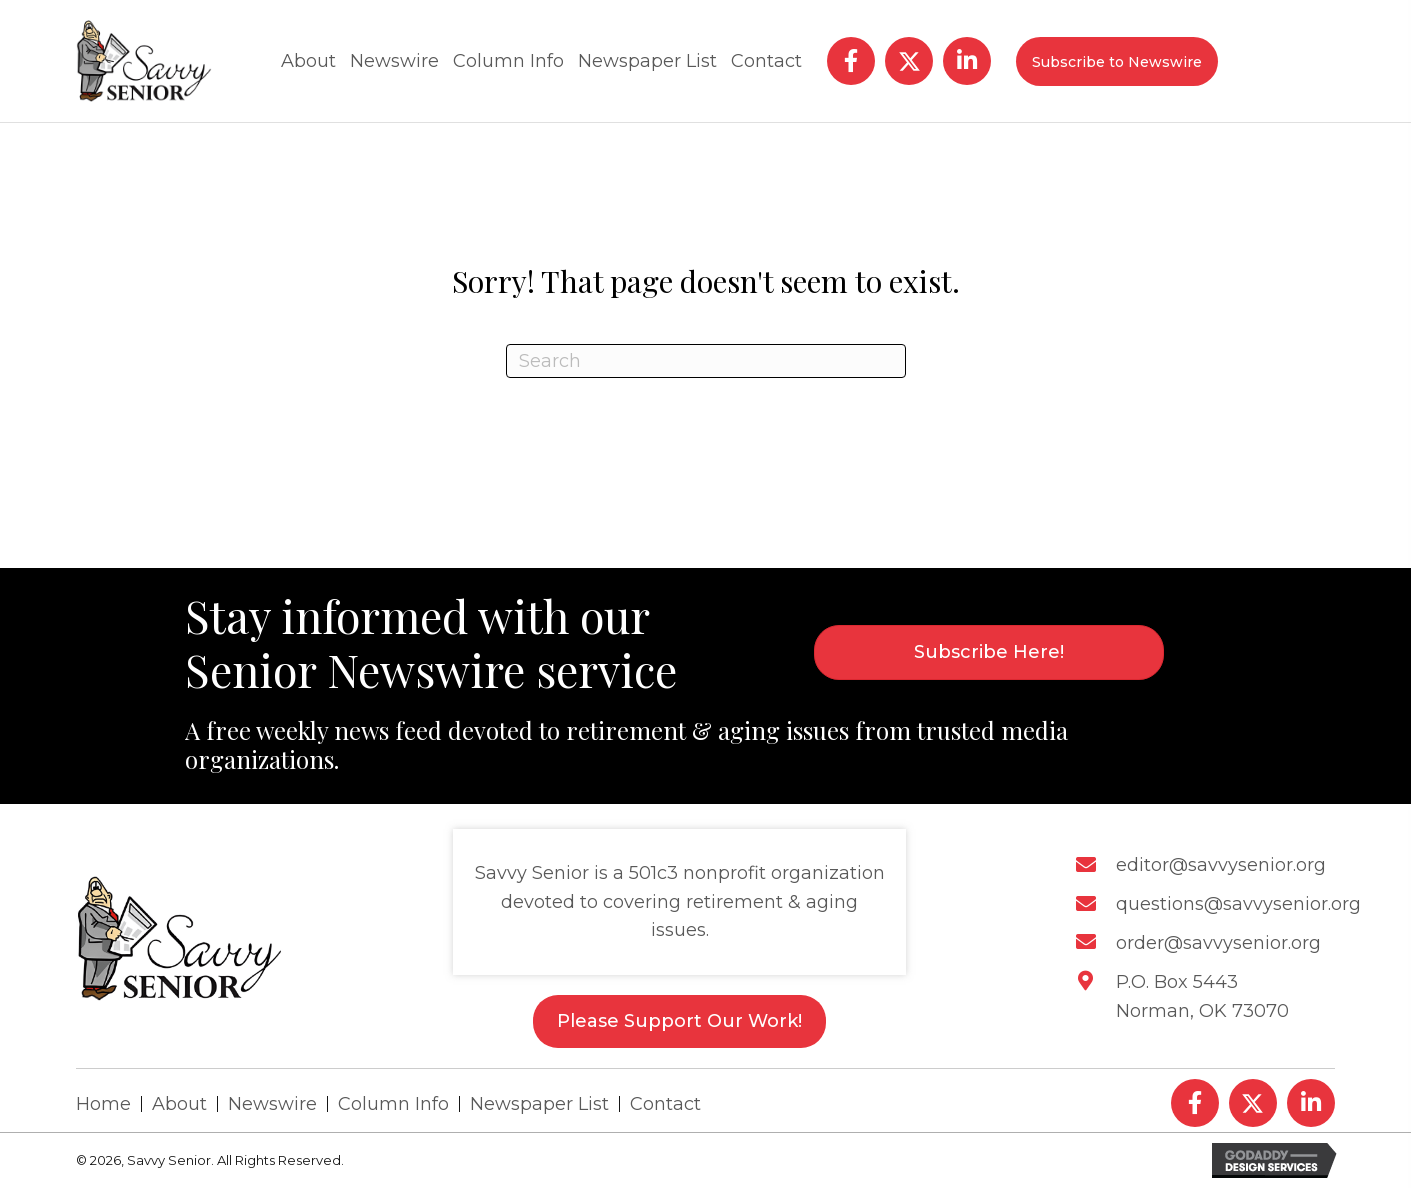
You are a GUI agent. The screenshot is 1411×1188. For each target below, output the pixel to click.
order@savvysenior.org (1218, 943)
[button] (851, 61)
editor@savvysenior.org (1221, 865)
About (179, 1104)
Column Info (393, 1104)
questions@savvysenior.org (1238, 904)
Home (103, 1104)
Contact (665, 1104)
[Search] (706, 361)
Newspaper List (539, 1104)
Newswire (272, 1104)
